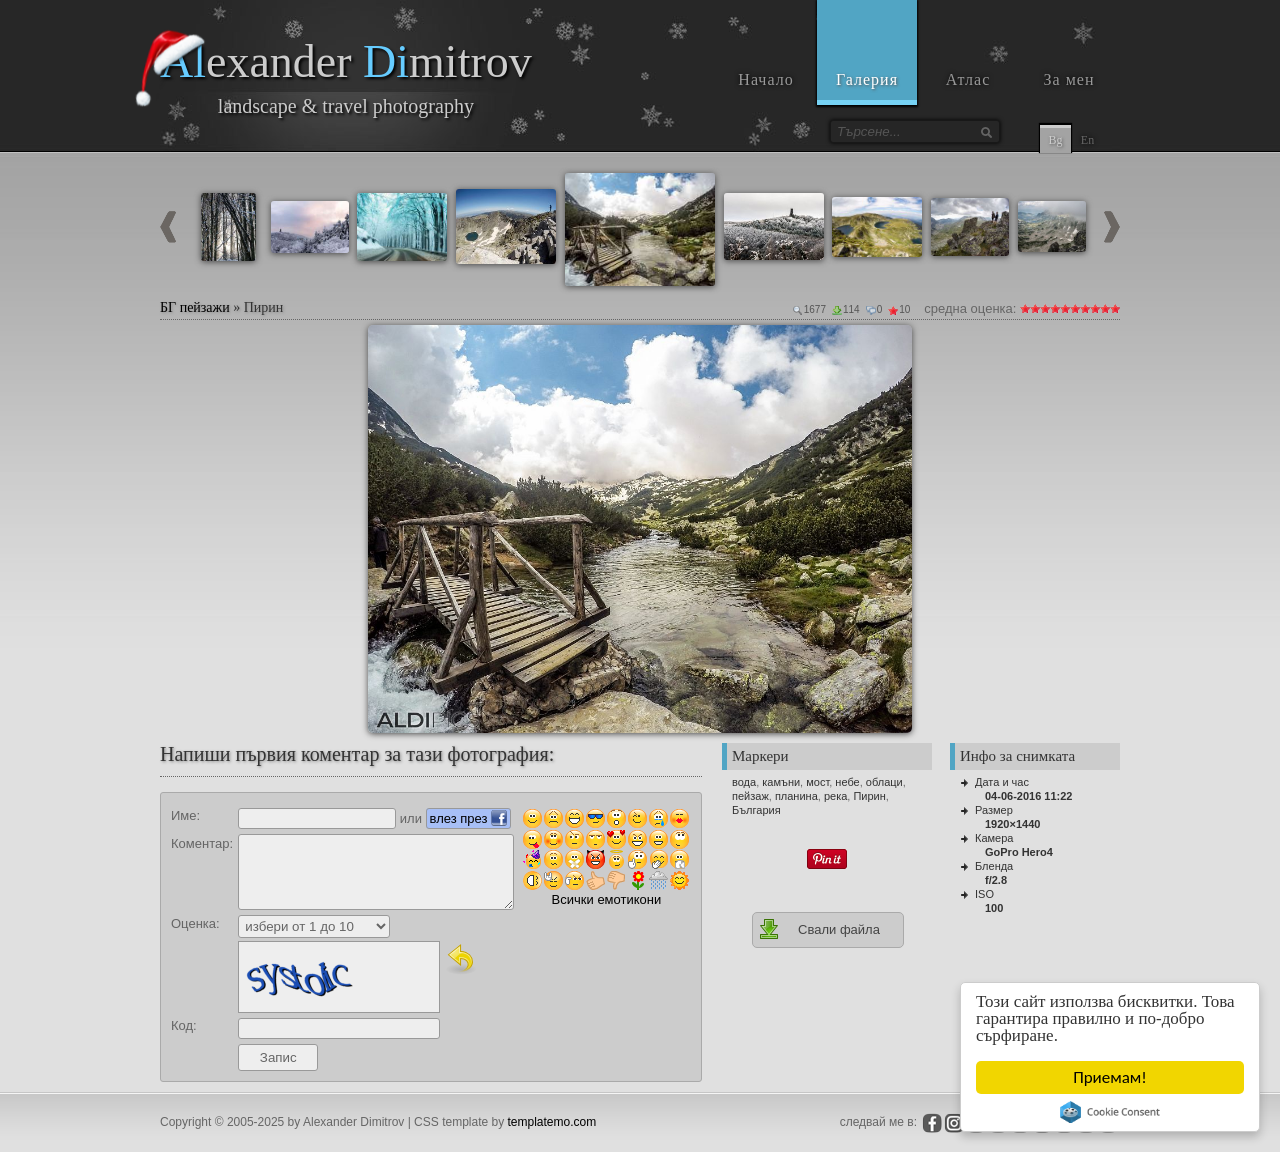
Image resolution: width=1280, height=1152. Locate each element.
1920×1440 (1012, 824)
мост (817, 782)
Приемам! (1110, 1077)
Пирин (869, 796)
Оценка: (195, 923)
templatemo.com (552, 1122)
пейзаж (750, 796)
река (835, 796)
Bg (1055, 140)
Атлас (968, 79)
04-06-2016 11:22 (1028, 796)
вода (744, 782)
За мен (1069, 79)
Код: (184, 1025)
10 (1115, 308)
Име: (185, 815)
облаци (884, 782)
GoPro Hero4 (1019, 852)
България (756, 810)
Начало (765, 79)
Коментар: (202, 843)
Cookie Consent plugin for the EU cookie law (1110, 1112)
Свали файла (819, 929)
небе (847, 782)
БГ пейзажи (195, 307)
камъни (781, 782)
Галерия (867, 79)
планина (796, 796)
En (1087, 140)
